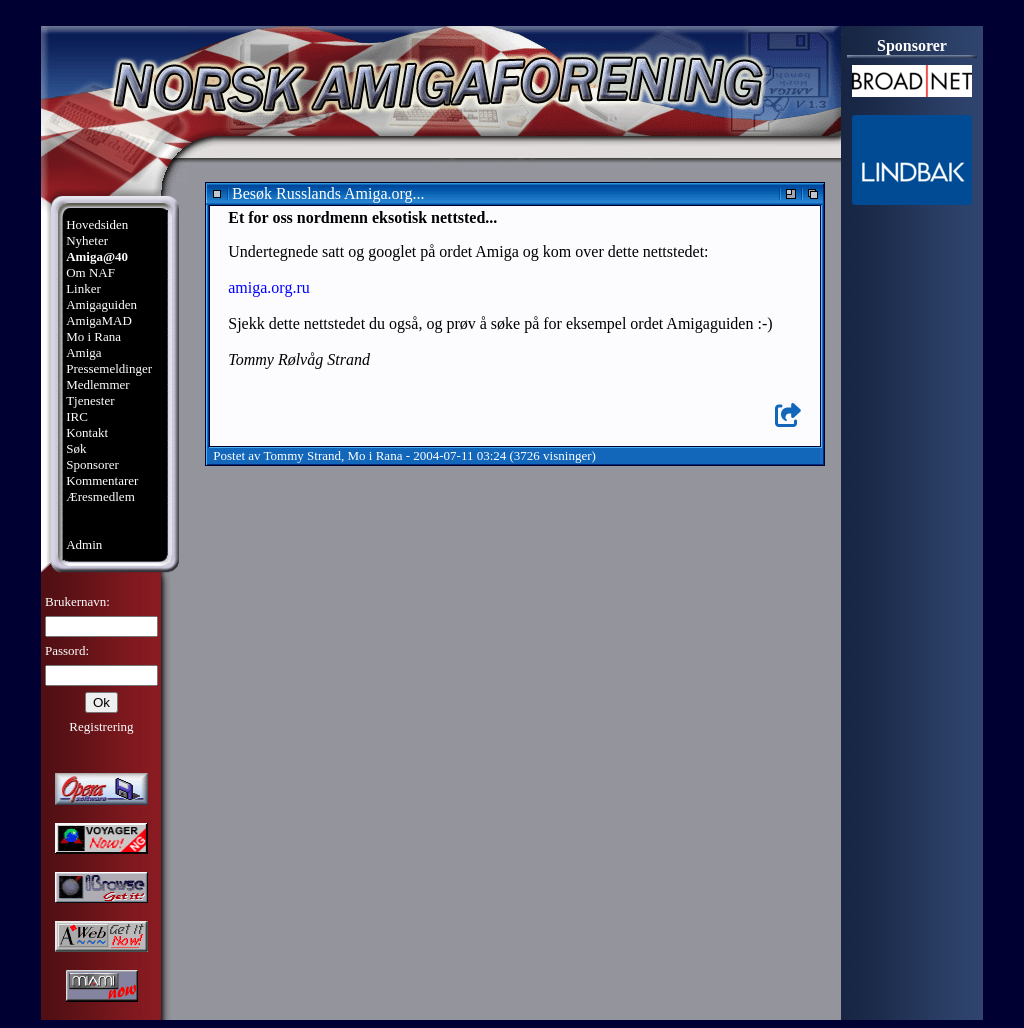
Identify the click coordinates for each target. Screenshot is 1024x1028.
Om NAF (90, 272)
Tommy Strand (302, 455)
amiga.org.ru (268, 287)
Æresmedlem (100, 496)
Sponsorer (92, 464)
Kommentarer (102, 480)
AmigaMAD (99, 320)
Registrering (101, 726)
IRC (77, 416)
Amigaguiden (101, 304)
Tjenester (90, 400)
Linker (83, 288)
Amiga (83, 352)
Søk (76, 448)
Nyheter (87, 240)
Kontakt (87, 432)
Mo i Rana (93, 336)
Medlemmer (98, 384)
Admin (84, 544)
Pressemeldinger (109, 368)
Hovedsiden (97, 224)
